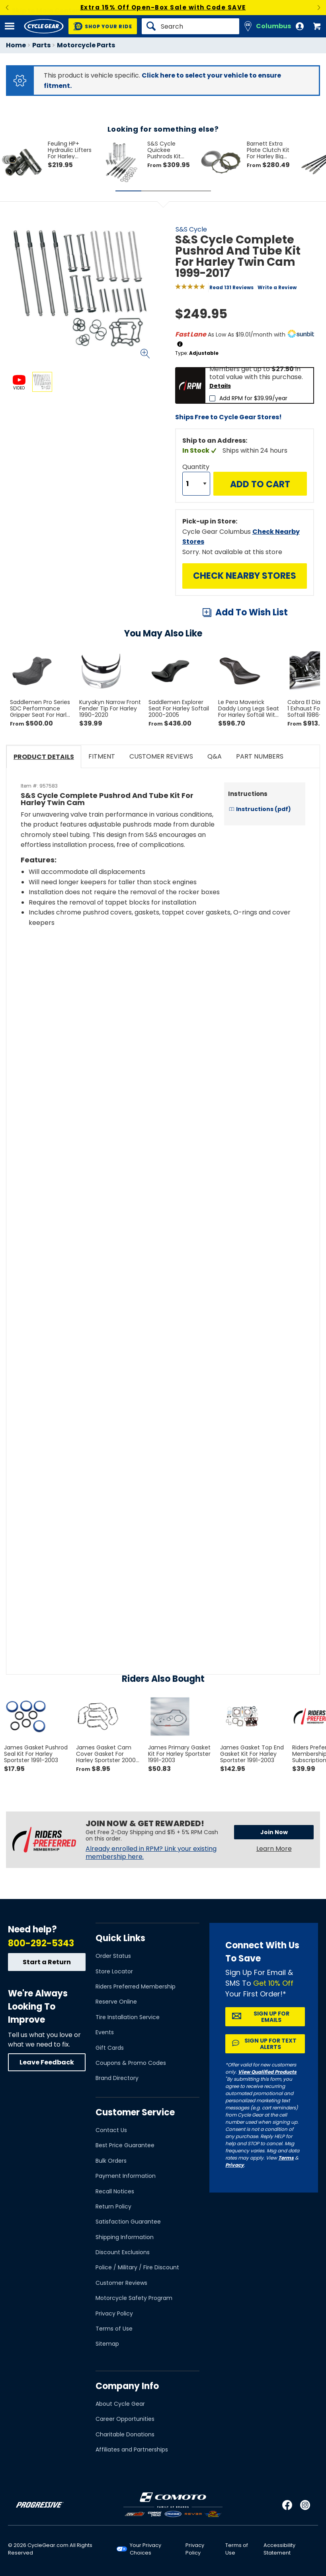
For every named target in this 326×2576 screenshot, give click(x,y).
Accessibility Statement (279, 2549)
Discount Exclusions (123, 2252)
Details (220, 386)
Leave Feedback (47, 2062)
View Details (101, 460)
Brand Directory (117, 2078)
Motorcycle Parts (86, 45)
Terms (286, 2157)
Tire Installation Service (128, 2017)
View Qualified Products (267, 2071)
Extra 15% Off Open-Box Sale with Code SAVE (163, 7)
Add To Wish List (251, 612)
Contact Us (111, 2130)
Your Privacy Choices (145, 2549)
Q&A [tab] (214, 756)
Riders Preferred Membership (136, 1986)
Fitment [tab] (101, 756)
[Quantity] (196, 484)
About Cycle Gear (120, 2404)
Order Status (113, 1956)
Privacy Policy (114, 2313)
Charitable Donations (125, 2434)
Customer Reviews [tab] (161, 756)
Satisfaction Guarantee (128, 2222)
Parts (41, 45)
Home (16, 45)
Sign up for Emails (271, 2017)
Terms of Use (114, 2329)
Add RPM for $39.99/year (253, 398)
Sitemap (107, 2344)
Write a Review (277, 287)
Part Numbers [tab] (259, 756)
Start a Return (47, 1962)
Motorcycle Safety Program (134, 2298)
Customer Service (135, 2112)
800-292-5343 (41, 1943)
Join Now (274, 1832)
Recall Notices (115, 2191)
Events (105, 2032)
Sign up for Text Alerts (270, 2044)
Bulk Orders (111, 2161)
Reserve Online (116, 2002)
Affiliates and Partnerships (132, 2449)
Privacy (234, 2165)
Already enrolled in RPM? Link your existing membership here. (151, 1853)
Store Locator (114, 1971)
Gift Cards (110, 2048)
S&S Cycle (191, 229)
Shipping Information (125, 2237)
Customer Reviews (121, 2283)
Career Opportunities (125, 2419)
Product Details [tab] (44, 756)
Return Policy (113, 2206)
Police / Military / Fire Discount (137, 2267)
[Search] (190, 26)
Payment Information (126, 2176)
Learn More (274, 1848)
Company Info (127, 2386)
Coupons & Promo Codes (131, 2063)
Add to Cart (260, 484)
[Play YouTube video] (163, 996)
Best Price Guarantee (125, 2145)
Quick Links (120, 1938)
